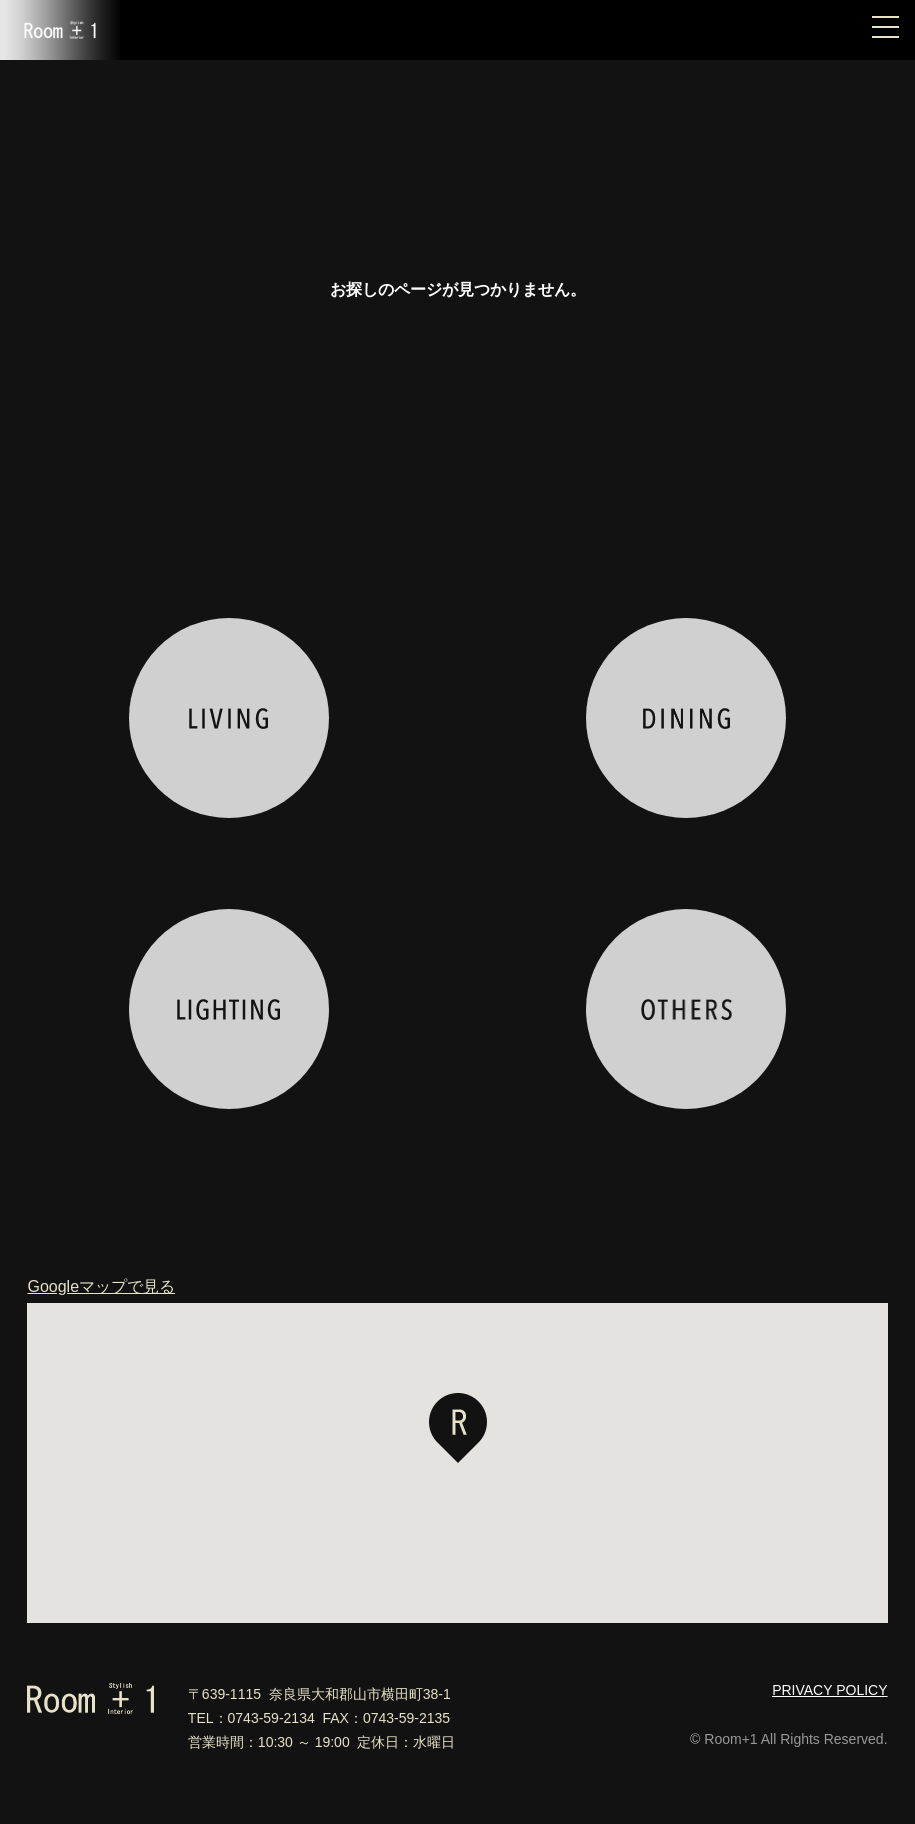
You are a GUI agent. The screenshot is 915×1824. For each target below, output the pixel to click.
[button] (458, 1428)
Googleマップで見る (101, 1287)
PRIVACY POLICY (829, 1690)
